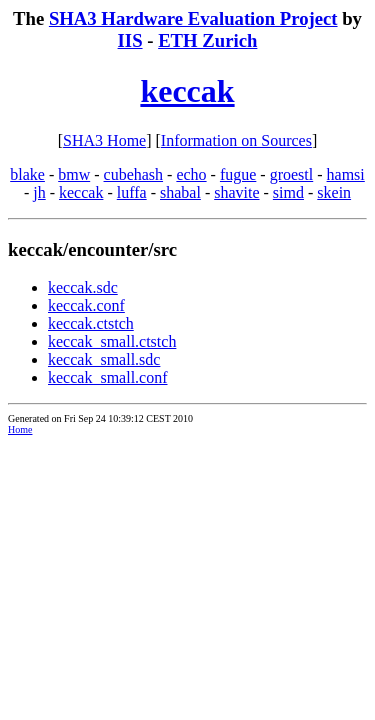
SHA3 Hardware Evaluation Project (193, 18)
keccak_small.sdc (104, 359)
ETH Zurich (207, 40)
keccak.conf (86, 305)
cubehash (134, 174)
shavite (236, 192)
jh (39, 192)
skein (334, 192)
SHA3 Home (104, 140)
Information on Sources (236, 140)
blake (27, 174)
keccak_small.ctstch (112, 341)
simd (288, 192)
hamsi (346, 174)
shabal (180, 192)
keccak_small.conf (108, 377)
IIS (130, 40)
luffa (132, 192)
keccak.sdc (83, 287)
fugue (238, 174)
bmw (74, 174)
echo (191, 174)
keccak (187, 91)
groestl (292, 174)
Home (20, 429)
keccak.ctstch (91, 323)
